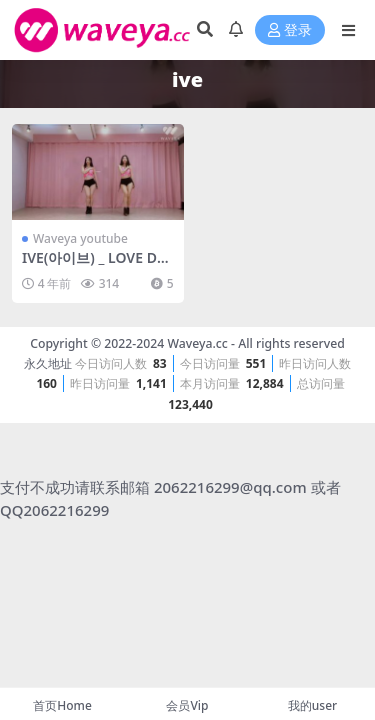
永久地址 (48, 363)
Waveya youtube (80, 238)
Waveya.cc (197, 343)
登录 (290, 30)
